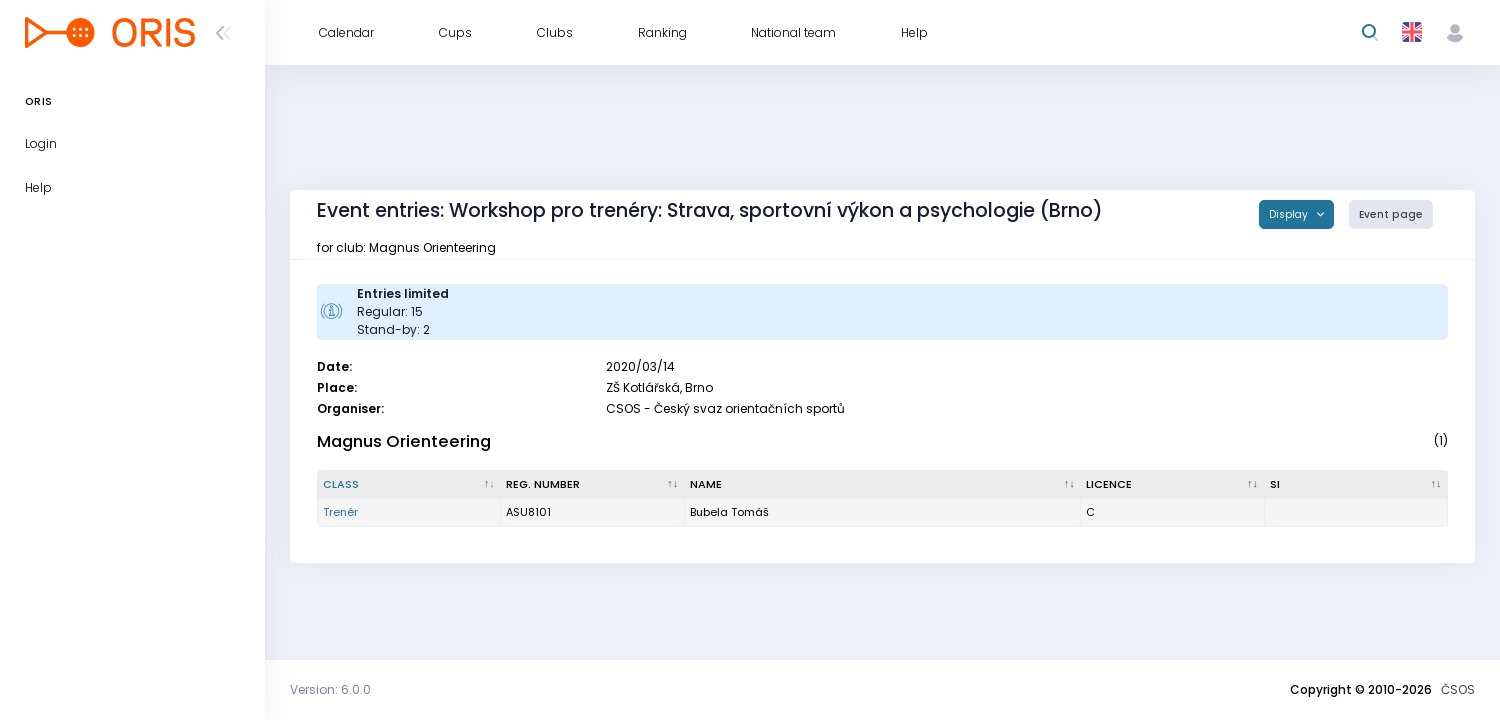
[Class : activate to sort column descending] (409, 485)
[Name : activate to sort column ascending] (883, 485)
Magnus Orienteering (404, 441)
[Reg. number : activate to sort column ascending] (592, 485)
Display (1290, 214)
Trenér (340, 512)
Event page (1391, 214)
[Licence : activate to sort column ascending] (1172, 485)
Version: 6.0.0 (330, 689)
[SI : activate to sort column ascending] (1356, 485)
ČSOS (1458, 689)
